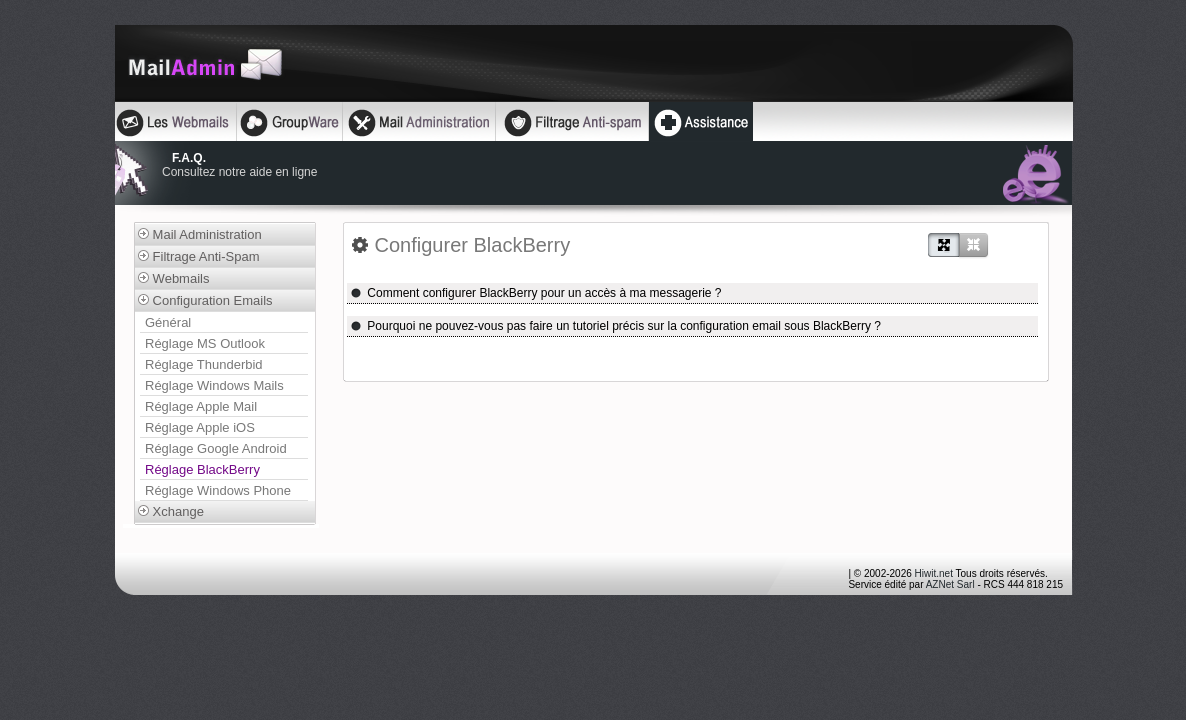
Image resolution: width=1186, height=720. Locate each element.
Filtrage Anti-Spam (199, 256)
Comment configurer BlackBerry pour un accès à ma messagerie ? (536, 293)
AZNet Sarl (950, 584)
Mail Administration (200, 234)
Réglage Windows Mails (214, 385)
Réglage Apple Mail (201, 406)
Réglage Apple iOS (200, 427)
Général (168, 322)
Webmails (173, 278)
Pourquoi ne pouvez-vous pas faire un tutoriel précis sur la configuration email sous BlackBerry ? (615, 326)
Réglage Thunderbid (204, 364)
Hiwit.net (934, 573)
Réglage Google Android (216, 448)
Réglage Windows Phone (218, 490)
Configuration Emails (205, 300)
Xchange (171, 511)
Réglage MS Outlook (205, 343)
